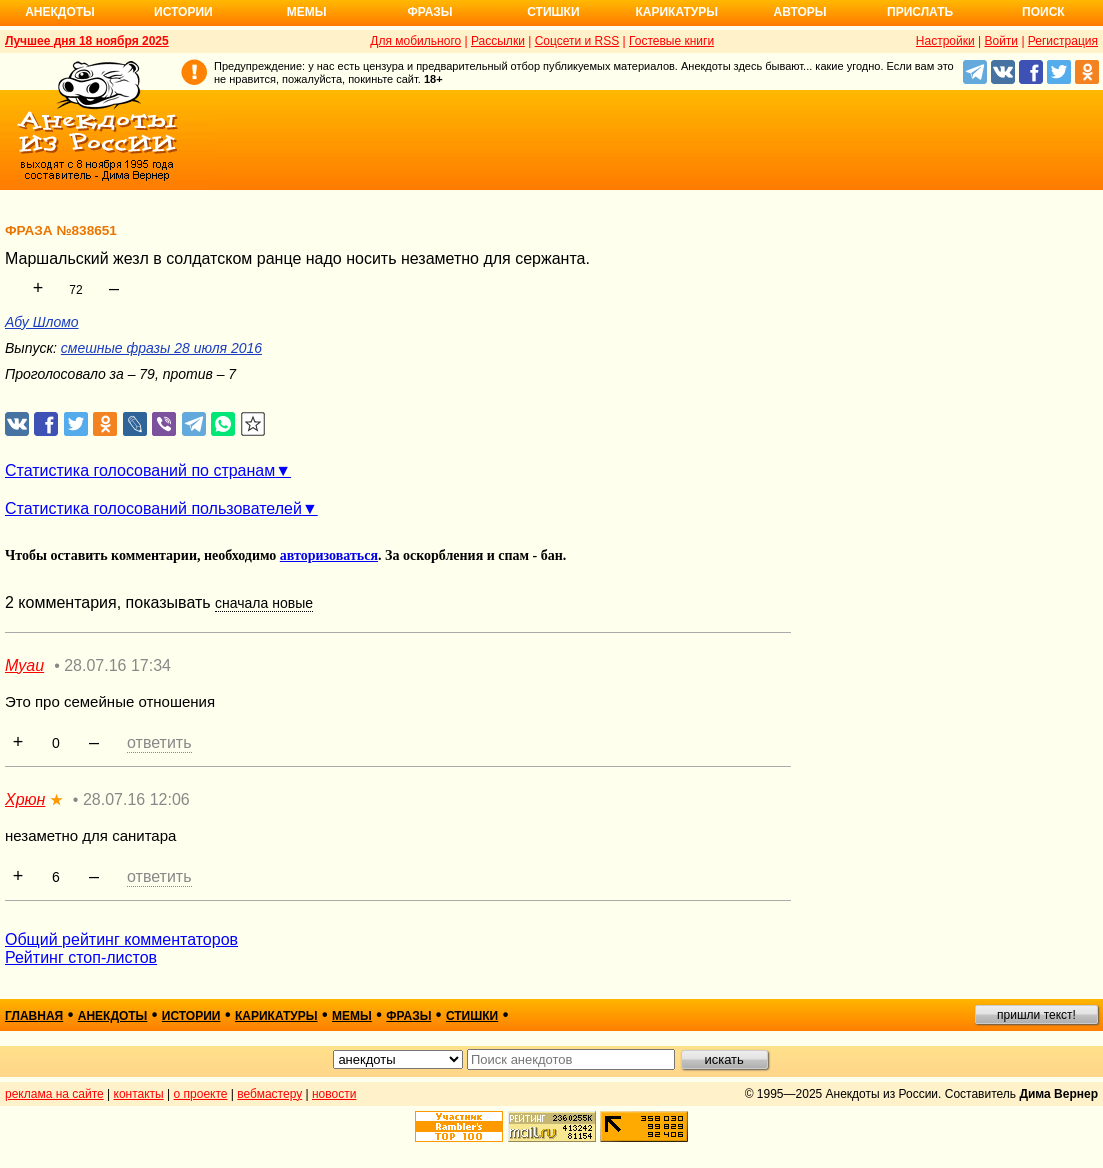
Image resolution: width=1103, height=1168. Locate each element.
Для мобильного (415, 41)
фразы (408, 1016)
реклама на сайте (54, 1094)
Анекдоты (60, 12)
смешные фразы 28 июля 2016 (161, 348)
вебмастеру (269, 1094)
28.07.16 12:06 (136, 799)
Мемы (307, 12)
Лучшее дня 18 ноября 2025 (87, 41)
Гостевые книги (671, 41)
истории (191, 1016)
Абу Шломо (42, 322)
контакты (139, 1094)
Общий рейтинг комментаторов (121, 939)
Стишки (553, 12)
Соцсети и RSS (577, 41)
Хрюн (25, 799)
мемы (352, 1016)
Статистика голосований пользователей (153, 508)
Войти (1001, 41)
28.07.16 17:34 (117, 665)
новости (334, 1094)
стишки (472, 1016)
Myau (24, 665)
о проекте (201, 1094)
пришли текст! (1036, 1015)
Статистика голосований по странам (140, 470)
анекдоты (113, 1016)
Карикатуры (676, 12)
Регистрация (1063, 41)
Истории (183, 12)
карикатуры (276, 1016)
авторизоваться (329, 555)
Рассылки (498, 41)
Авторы (800, 12)
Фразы (429, 12)
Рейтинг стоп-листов (81, 957)
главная (34, 1016)
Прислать (920, 12)
